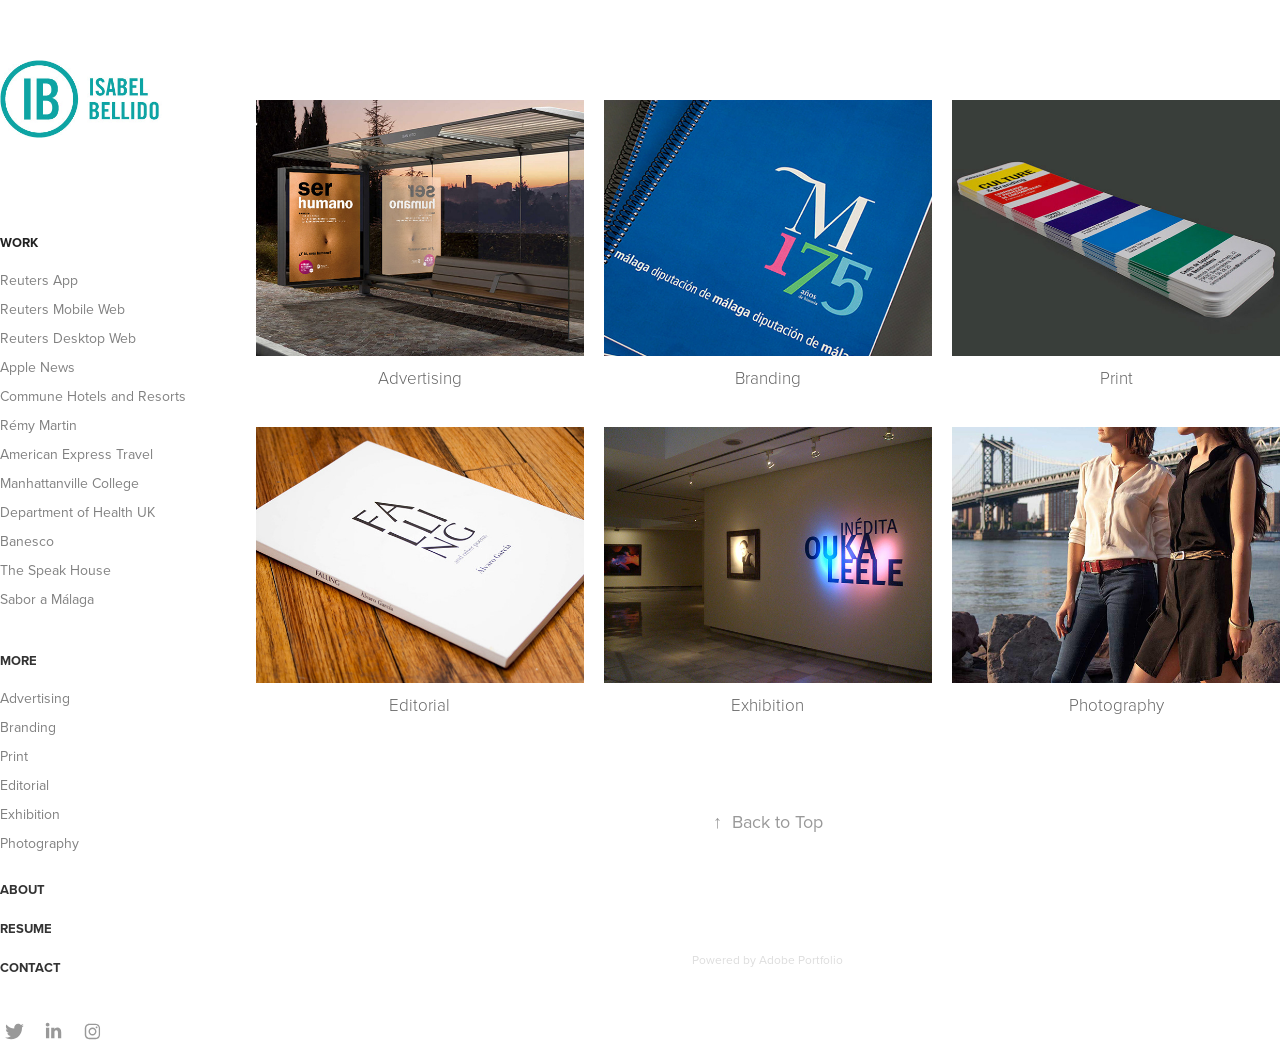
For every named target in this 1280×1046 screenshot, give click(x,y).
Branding (28, 727)
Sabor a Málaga (47, 599)
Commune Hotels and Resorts (93, 396)
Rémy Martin (38, 425)
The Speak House (55, 570)
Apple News (37, 367)
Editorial (24, 785)
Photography (39, 843)
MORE (18, 660)
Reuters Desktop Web (68, 338)
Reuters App (39, 280)
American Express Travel (76, 454)
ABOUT (22, 889)
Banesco (27, 541)
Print (14, 756)
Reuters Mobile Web (62, 309)
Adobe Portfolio (801, 959)
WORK (19, 242)
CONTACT (30, 967)
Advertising (35, 698)
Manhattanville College (69, 483)
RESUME (26, 928)
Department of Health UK (77, 512)
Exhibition (30, 814)
